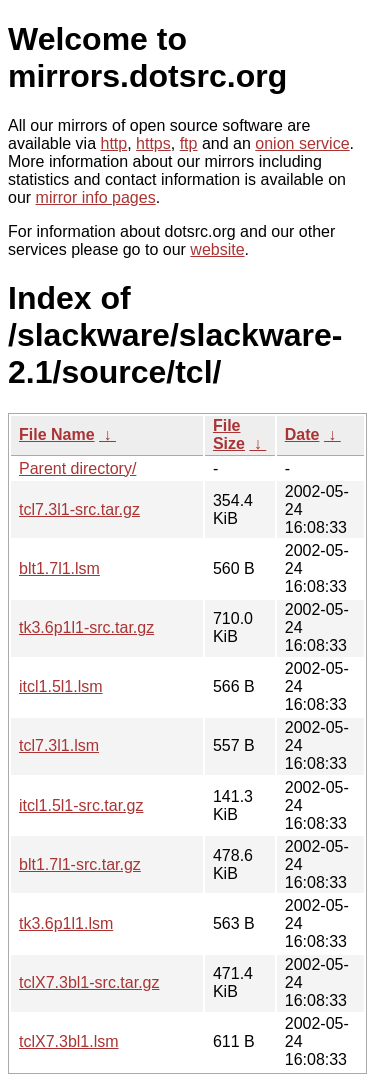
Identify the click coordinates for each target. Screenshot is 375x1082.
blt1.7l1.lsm (59, 568)
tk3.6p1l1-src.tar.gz (86, 627)
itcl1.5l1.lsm (61, 686)
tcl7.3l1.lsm (59, 745)
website (217, 249)
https (153, 143)
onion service (302, 143)
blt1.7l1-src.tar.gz (80, 864)
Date (302, 434)
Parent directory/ (77, 468)
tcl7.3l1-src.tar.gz (79, 509)
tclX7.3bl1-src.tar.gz (89, 982)
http (114, 143)
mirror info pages (96, 197)
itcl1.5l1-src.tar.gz (81, 805)
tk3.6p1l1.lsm (66, 923)
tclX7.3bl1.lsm (69, 1041)
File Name (57, 434)
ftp (189, 143)
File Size (229, 434)
